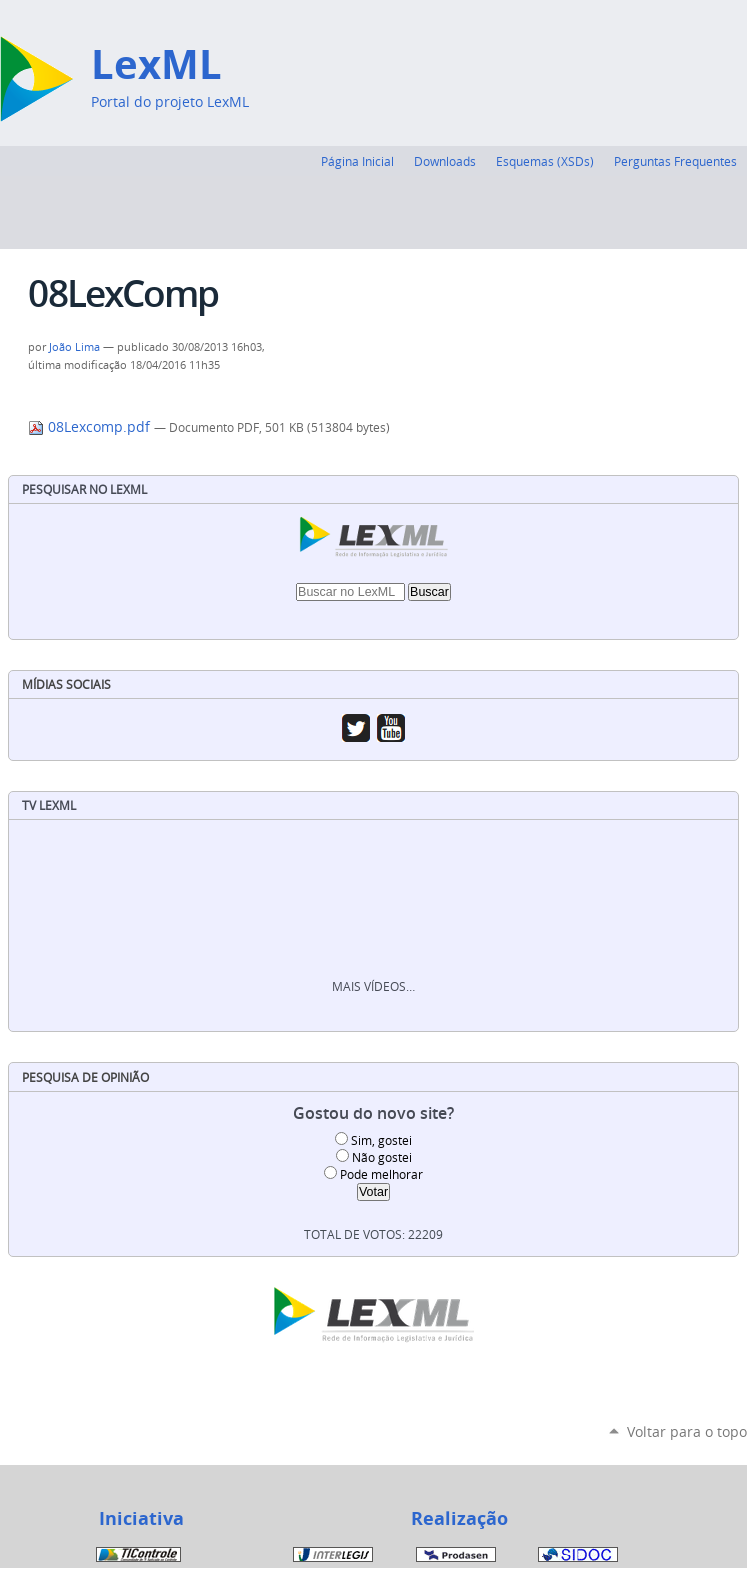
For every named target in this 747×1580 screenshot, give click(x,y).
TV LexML (49, 805)
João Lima (74, 347)
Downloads (445, 161)
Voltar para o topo (687, 1431)
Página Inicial (357, 161)
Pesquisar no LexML (84, 489)
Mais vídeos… (373, 986)
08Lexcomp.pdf (91, 427)
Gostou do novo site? (373, 1113)
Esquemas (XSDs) (545, 161)
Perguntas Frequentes (675, 161)
